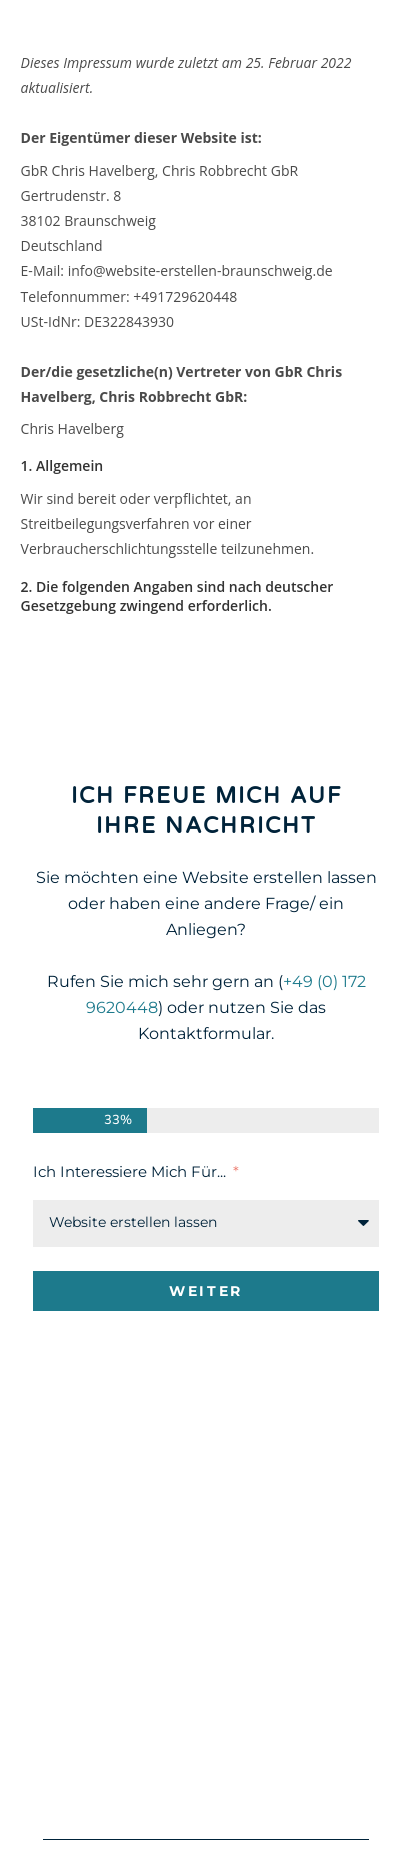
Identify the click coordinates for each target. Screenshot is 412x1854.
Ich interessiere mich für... (131, 1171)
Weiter (206, 1291)
